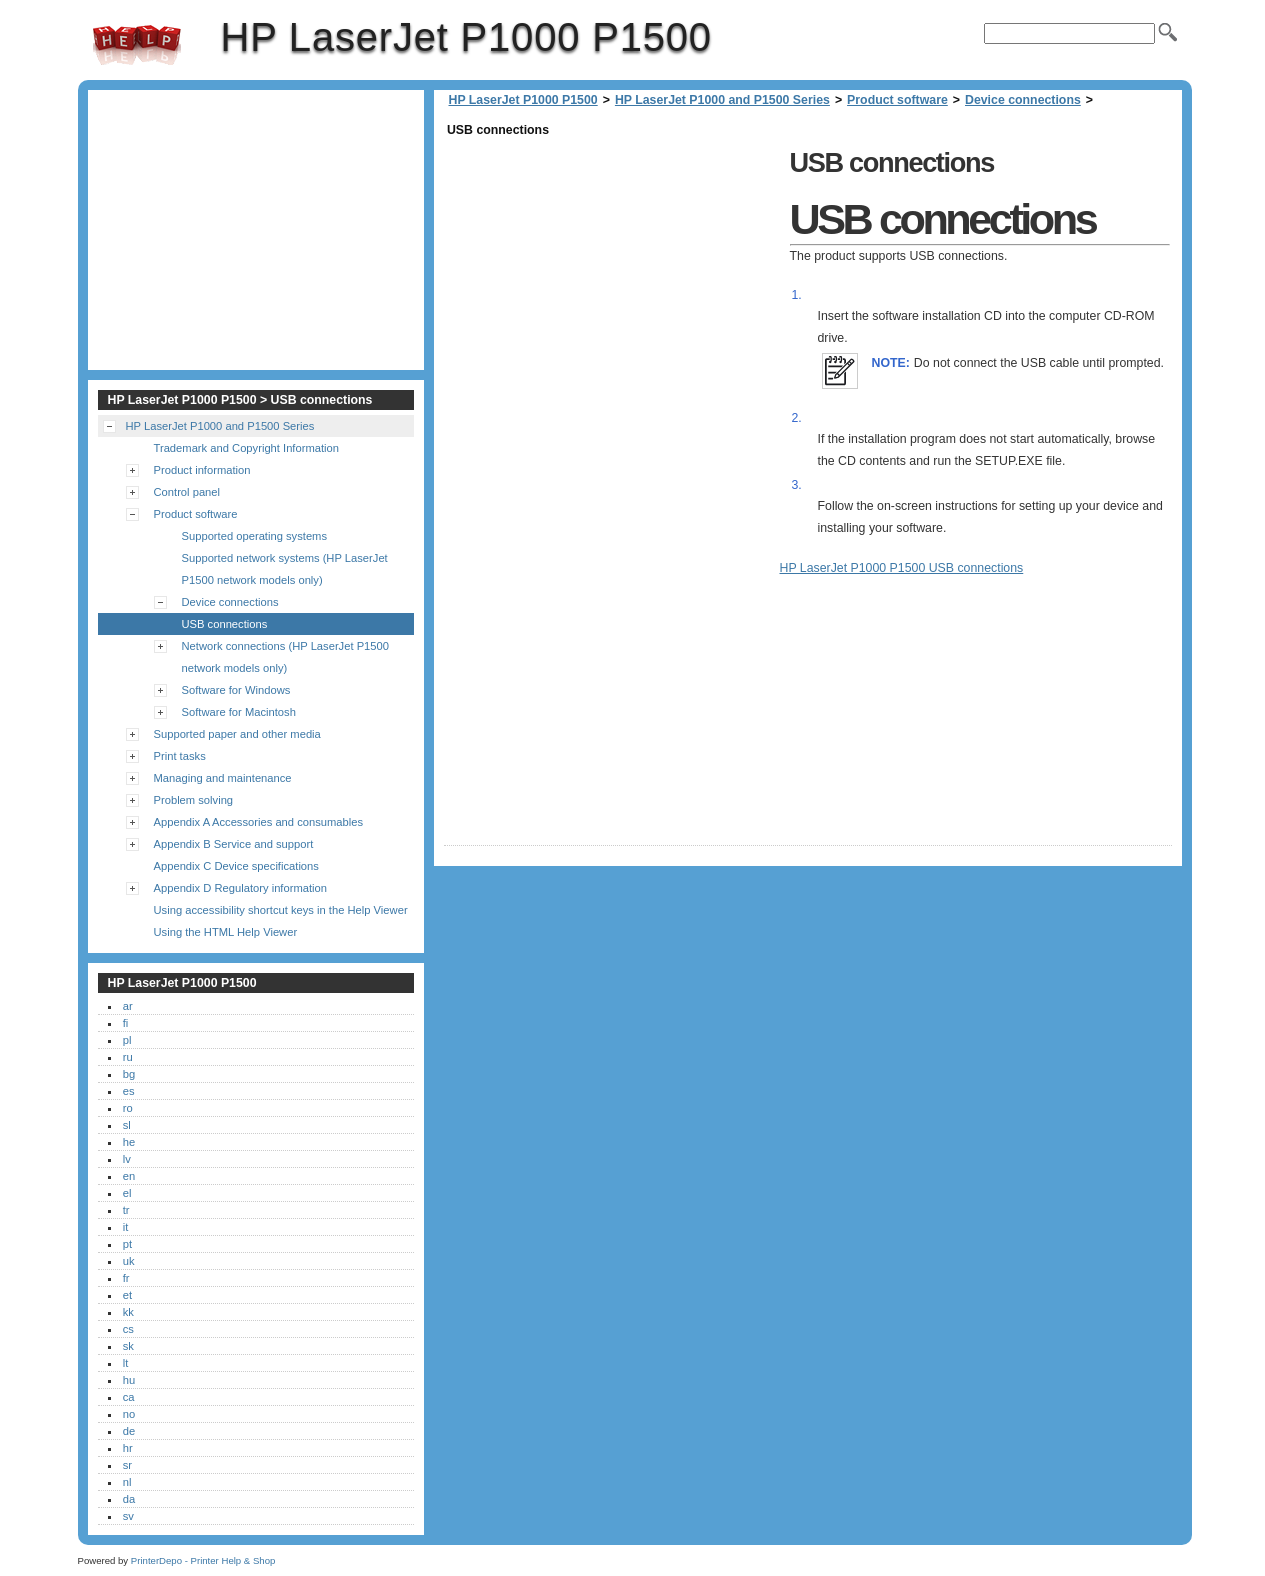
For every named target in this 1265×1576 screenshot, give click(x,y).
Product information (202, 470)
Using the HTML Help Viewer (226, 932)
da (129, 1499)
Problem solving (194, 800)
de (129, 1431)
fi (126, 1023)
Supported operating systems (255, 536)
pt (127, 1244)
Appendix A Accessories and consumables (259, 822)
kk (128, 1312)
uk (129, 1261)
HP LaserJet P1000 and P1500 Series (722, 100)
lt (126, 1363)
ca (129, 1397)
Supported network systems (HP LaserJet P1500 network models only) (285, 569)
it (126, 1227)
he (129, 1142)
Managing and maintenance (223, 778)
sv (128, 1516)
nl (127, 1482)
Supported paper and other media (237, 734)
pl (127, 1040)
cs (128, 1329)
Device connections (1023, 100)
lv (127, 1159)
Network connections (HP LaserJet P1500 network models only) (286, 657)
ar (128, 1006)
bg (129, 1074)
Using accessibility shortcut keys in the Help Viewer (281, 910)
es (129, 1091)
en (129, 1176)
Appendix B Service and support (234, 844)
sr (127, 1465)
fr (126, 1278)
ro (128, 1108)
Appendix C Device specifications (236, 866)
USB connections (225, 624)
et (127, 1295)
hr (128, 1448)
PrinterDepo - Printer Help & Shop (203, 1560)
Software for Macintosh (239, 712)
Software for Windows (236, 690)
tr (126, 1210)
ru (128, 1057)
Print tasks (180, 756)
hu (129, 1380)
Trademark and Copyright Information (247, 448)
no (129, 1414)
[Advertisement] (612, 282)
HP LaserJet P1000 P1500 (137, 45)
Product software (897, 100)
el (127, 1193)
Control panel (187, 492)
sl (127, 1125)
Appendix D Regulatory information (241, 888)
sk (128, 1346)
